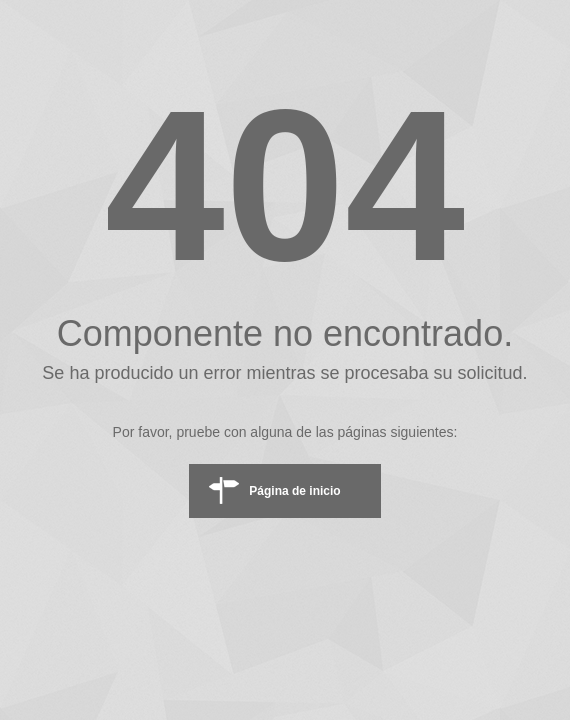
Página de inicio (294, 491)
